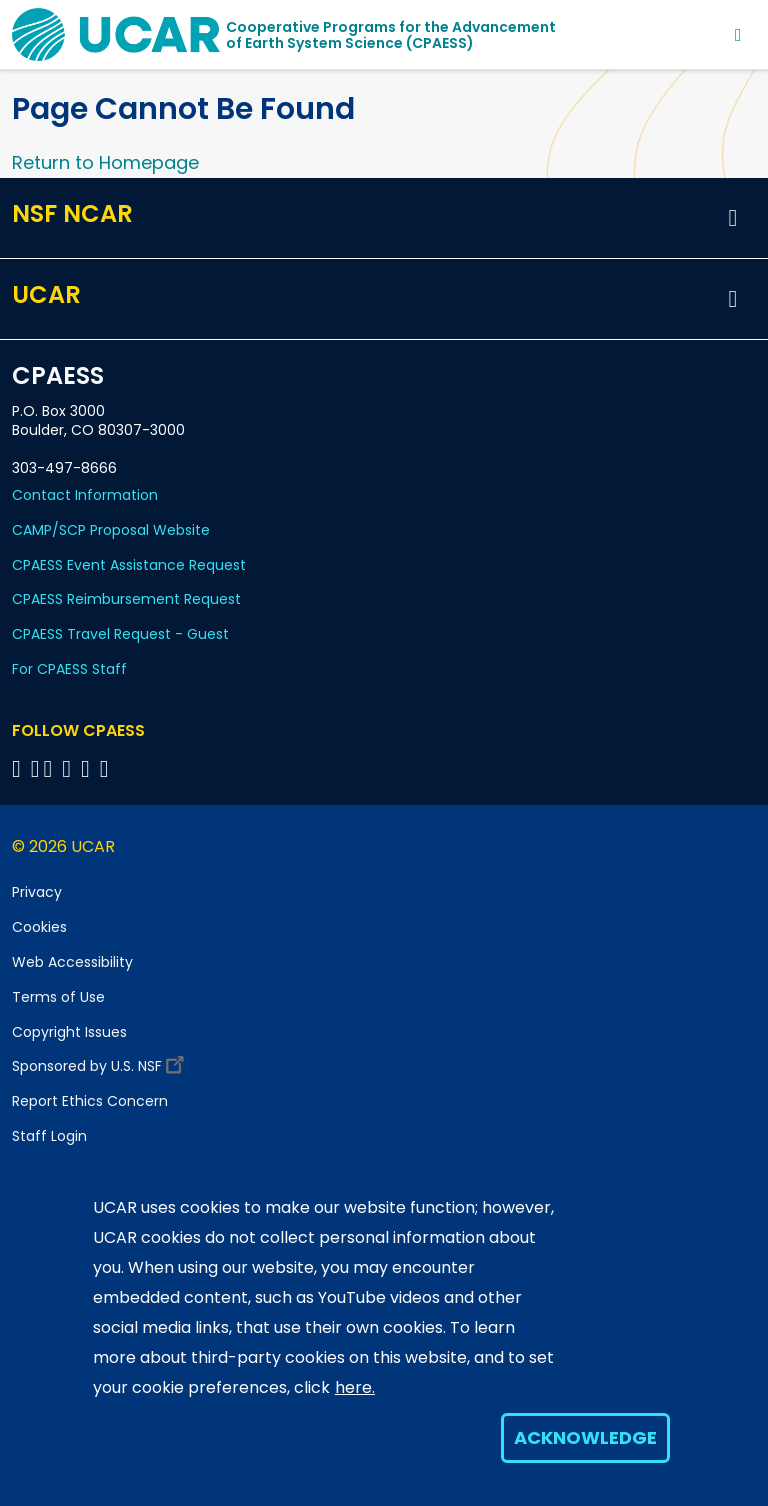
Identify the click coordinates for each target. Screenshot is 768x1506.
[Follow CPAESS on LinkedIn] (69, 768)
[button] (733, 218)
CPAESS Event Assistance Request (129, 565)
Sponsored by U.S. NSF (101, 1061)
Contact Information (85, 495)
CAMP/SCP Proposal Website (111, 530)
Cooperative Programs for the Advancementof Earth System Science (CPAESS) (391, 35)
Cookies (39, 927)
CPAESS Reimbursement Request (126, 599)
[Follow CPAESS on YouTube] (107, 768)
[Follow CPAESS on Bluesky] (35, 768)
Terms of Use (58, 997)
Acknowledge (585, 1437)
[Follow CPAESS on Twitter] (51, 768)
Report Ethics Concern (90, 1101)
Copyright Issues (69, 1032)
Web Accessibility (72, 962)
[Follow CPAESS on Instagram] (88, 768)
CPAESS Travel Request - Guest (120, 634)
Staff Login (49, 1136)
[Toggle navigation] (738, 34)
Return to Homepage (105, 162)
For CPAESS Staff (69, 669)
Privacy (37, 892)
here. (355, 1387)
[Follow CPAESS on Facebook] (19, 768)
